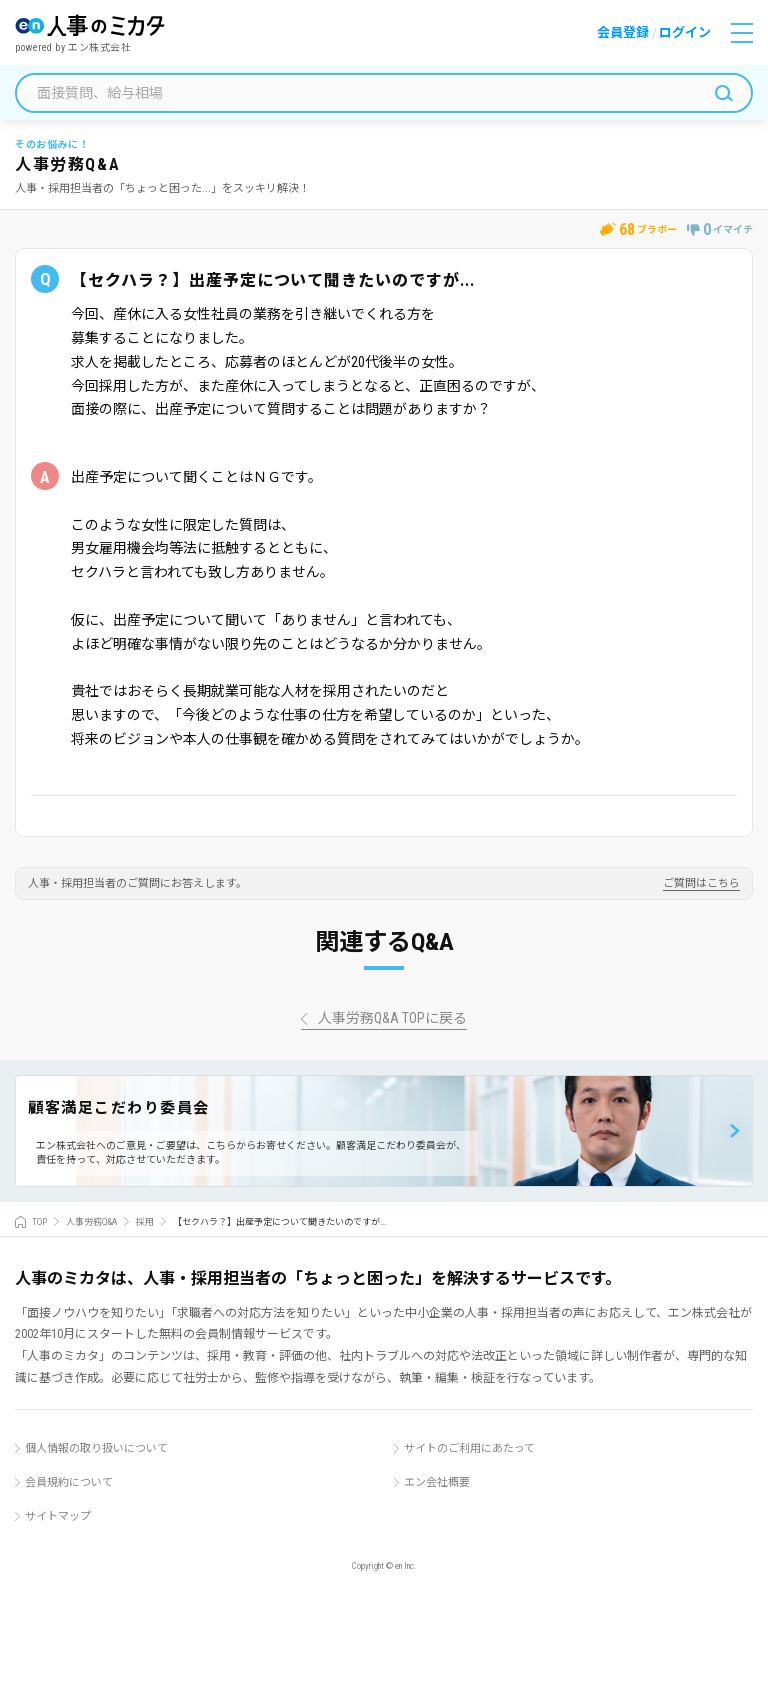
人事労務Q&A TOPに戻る (392, 1018)
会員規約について (69, 1482)
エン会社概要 (437, 1482)
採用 (145, 1222)
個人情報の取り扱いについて (96, 1448)
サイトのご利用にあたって (469, 1448)
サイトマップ (58, 1516)
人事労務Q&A (91, 1222)
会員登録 (623, 32)
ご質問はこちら (701, 884)
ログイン (685, 32)
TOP (39, 1222)
